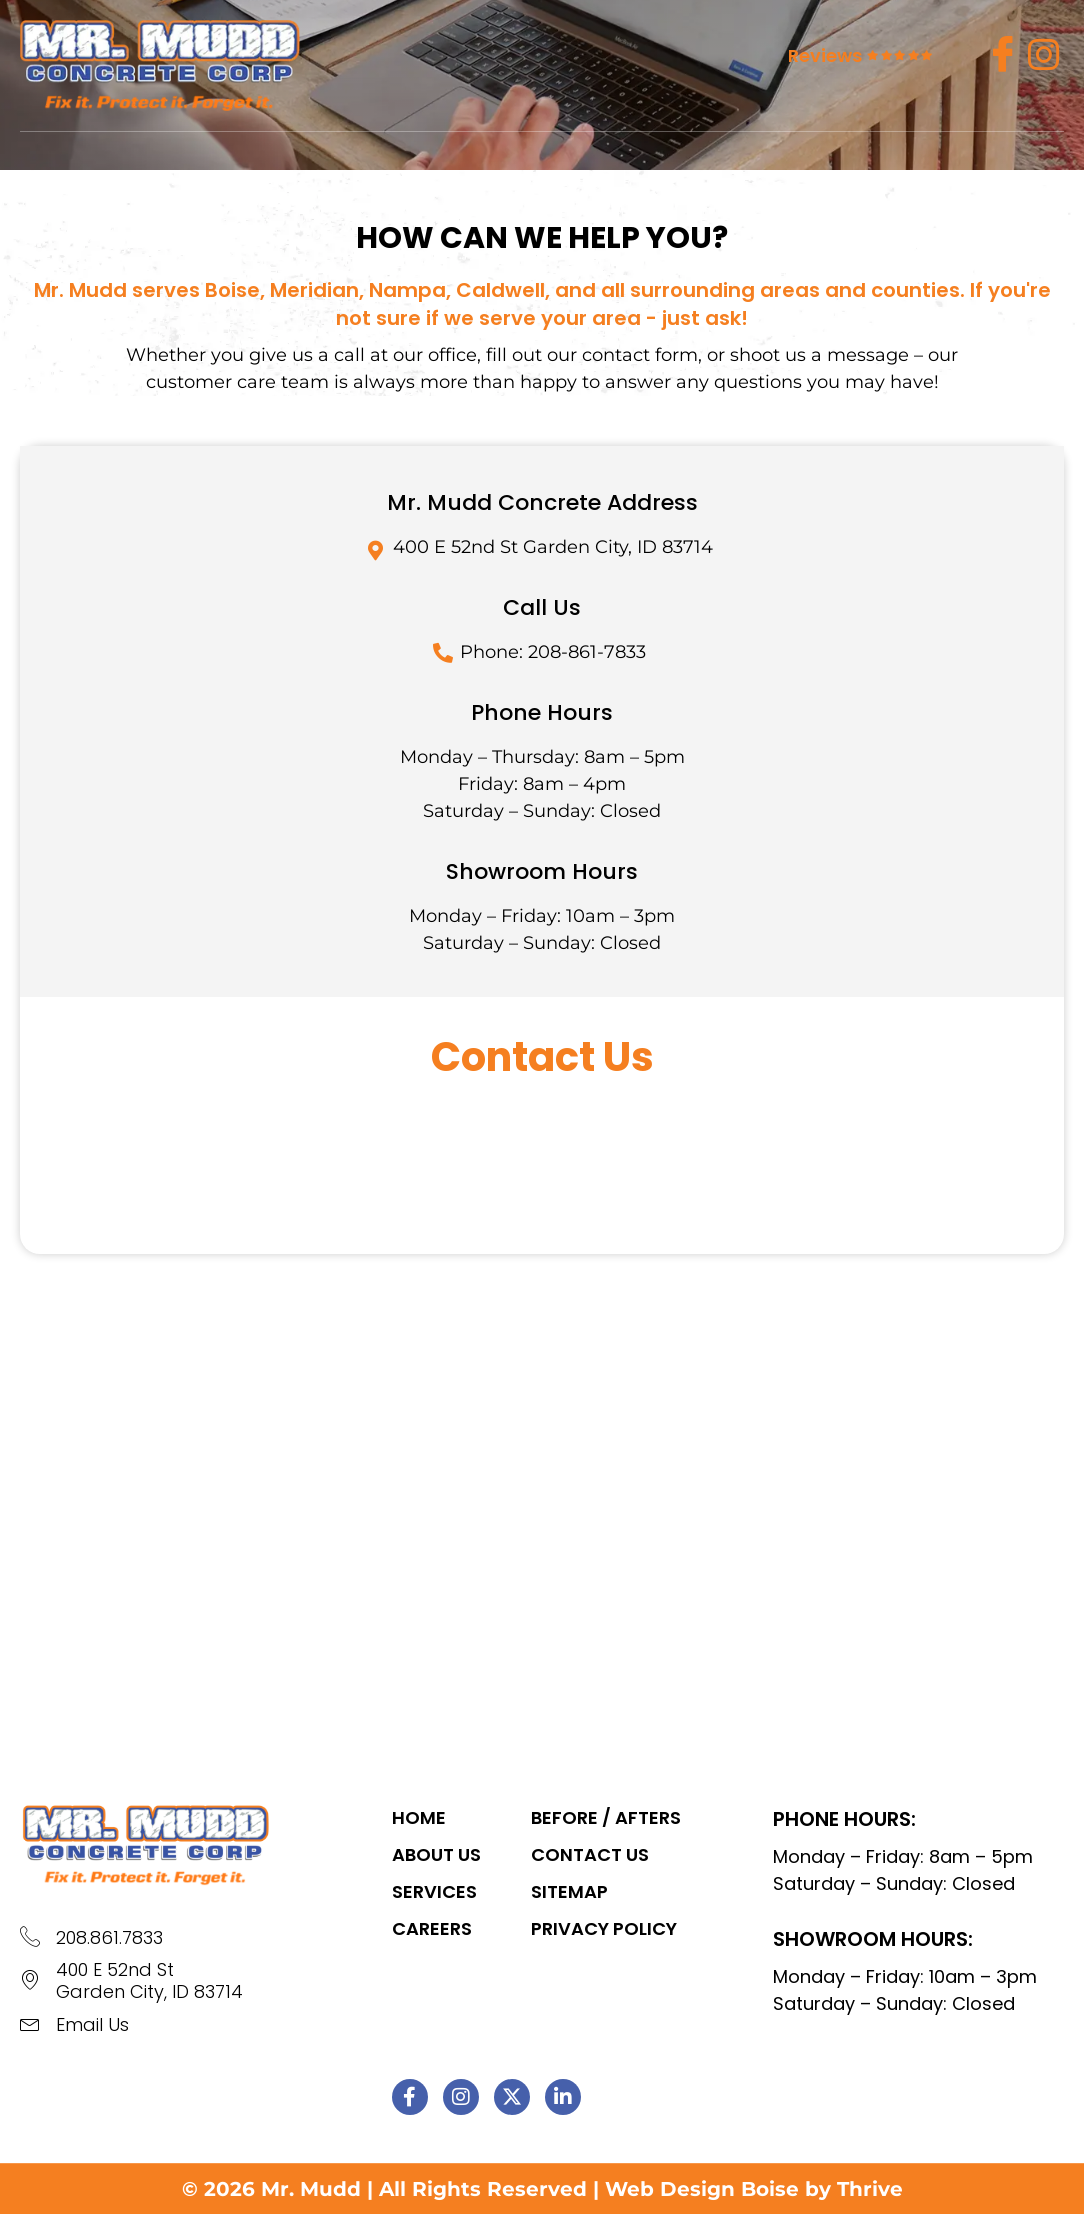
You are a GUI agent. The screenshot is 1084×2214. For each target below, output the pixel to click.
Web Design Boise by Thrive (754, 2189)
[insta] (1044, 55)
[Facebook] (1003, 55)
